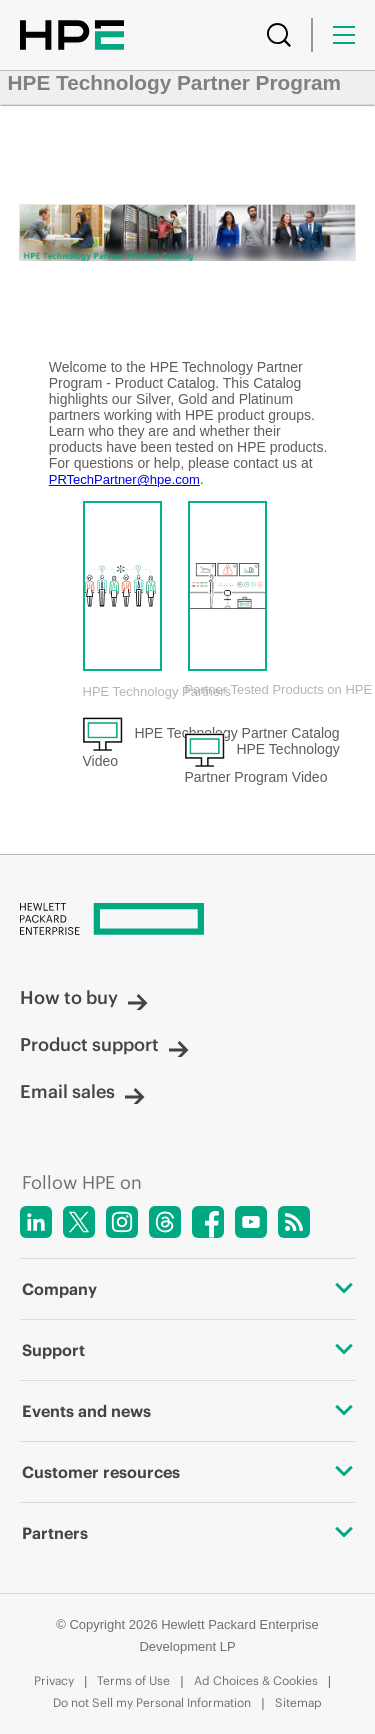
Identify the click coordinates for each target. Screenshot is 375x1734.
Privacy (54, 1680)
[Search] (279, 35)
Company (187, 1289)
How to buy (84, 997)
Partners (187, 1533)
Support (187, 1350)
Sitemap (298, 1702)
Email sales (82, 1091)
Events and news (187, 1411)
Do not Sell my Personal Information (152, 1702)
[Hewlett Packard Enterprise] (187, 920)
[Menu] (344, 35)
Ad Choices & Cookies (256, 1680)
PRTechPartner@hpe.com (124, 479)
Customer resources (187, 1472)
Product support (104, 1044)
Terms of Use (133, 1680)
